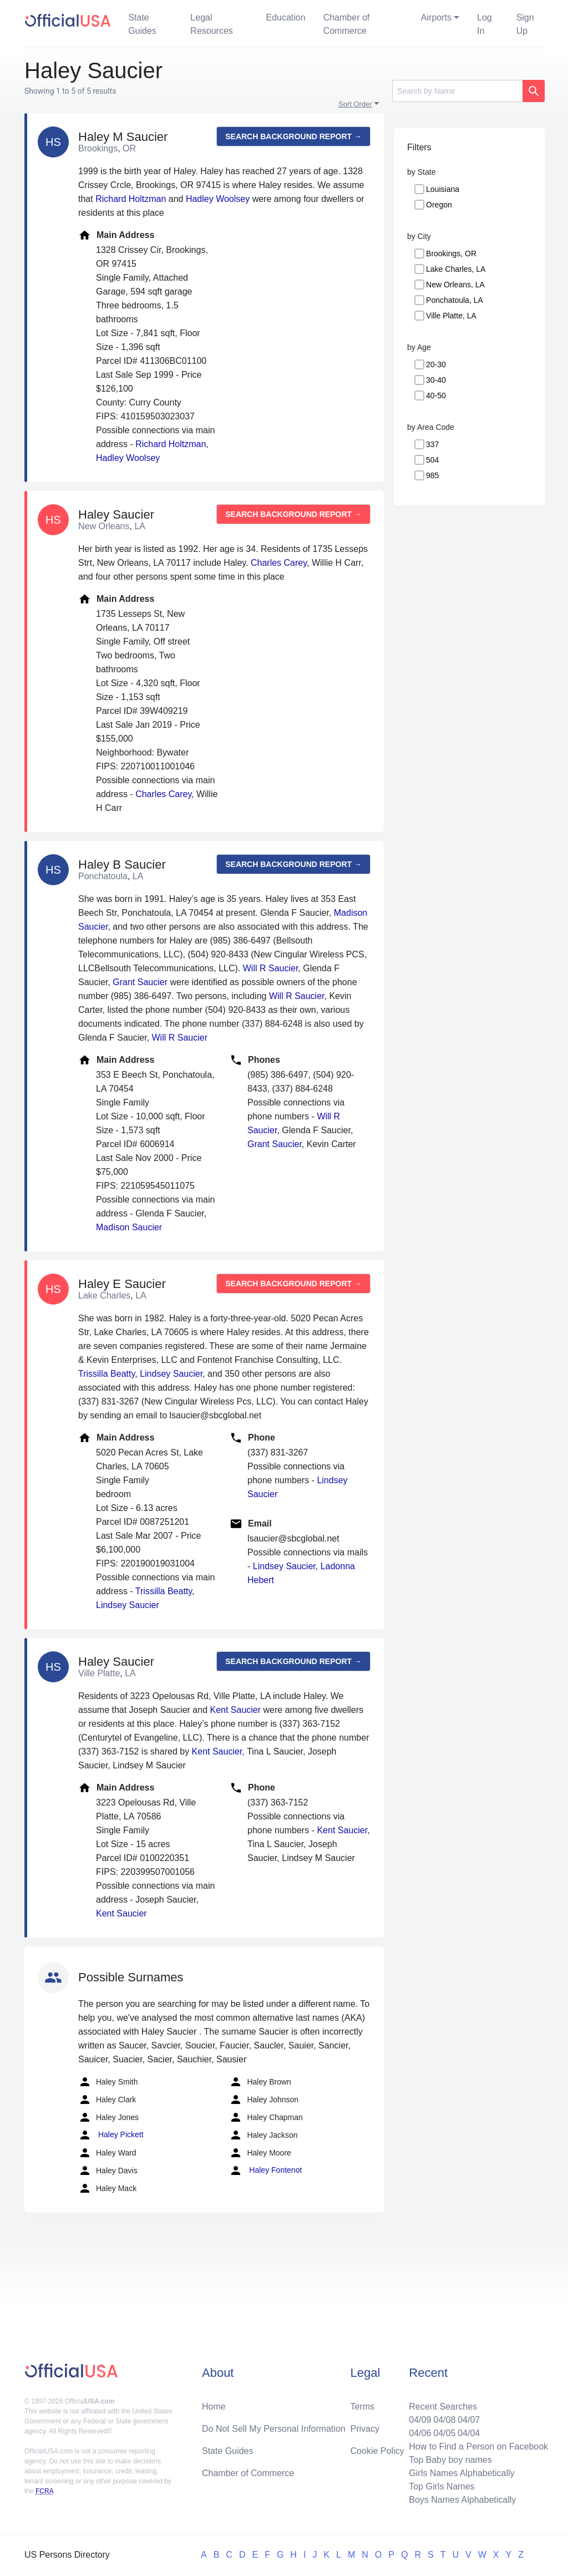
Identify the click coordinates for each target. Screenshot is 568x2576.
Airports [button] (436, 17)
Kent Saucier (235, 1710)
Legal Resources (211, 24)
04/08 (444, 2420)
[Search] (457, 91)
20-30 (436, 364)
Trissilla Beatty (106, 1373)
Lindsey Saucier (171, 1373)
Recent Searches (443, 2406)
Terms (363, 2406)
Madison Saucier (129, 1227)
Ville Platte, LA (451, 316)
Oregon (439, 205)
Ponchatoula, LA (454, 300)
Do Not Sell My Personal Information (274, 2428)
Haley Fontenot (265, 2170)
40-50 (436, 395)
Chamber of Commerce (346, 24)
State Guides (142, 24)
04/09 (420, 2420)
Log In (484, 24)
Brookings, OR (451, 253)
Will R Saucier (270, 968)
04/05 (444, 2433)
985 (432, 475)
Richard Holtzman (130, 199)
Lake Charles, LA (455, 269)
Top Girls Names (441, 2486)
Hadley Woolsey (218, 199)
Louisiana (442, 189)
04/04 (469, 2433)
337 (432, 444)
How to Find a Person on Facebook (478, 2446)
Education (285, 17)
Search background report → (293, 136)
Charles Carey (279, 562)
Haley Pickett (111, 2135)
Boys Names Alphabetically (462, 2499)
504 (432, 460)
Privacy (365, 2428)
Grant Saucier (140, 982)
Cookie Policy (377, 2451)
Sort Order (355, 104)
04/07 (469, 2420)
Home (214, 2406)
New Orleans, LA (455, 285)
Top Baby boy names (450, 2460)
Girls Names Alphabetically (461, 2473)
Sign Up (525, 24)
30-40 (436, 380)
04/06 (420, 2433)
